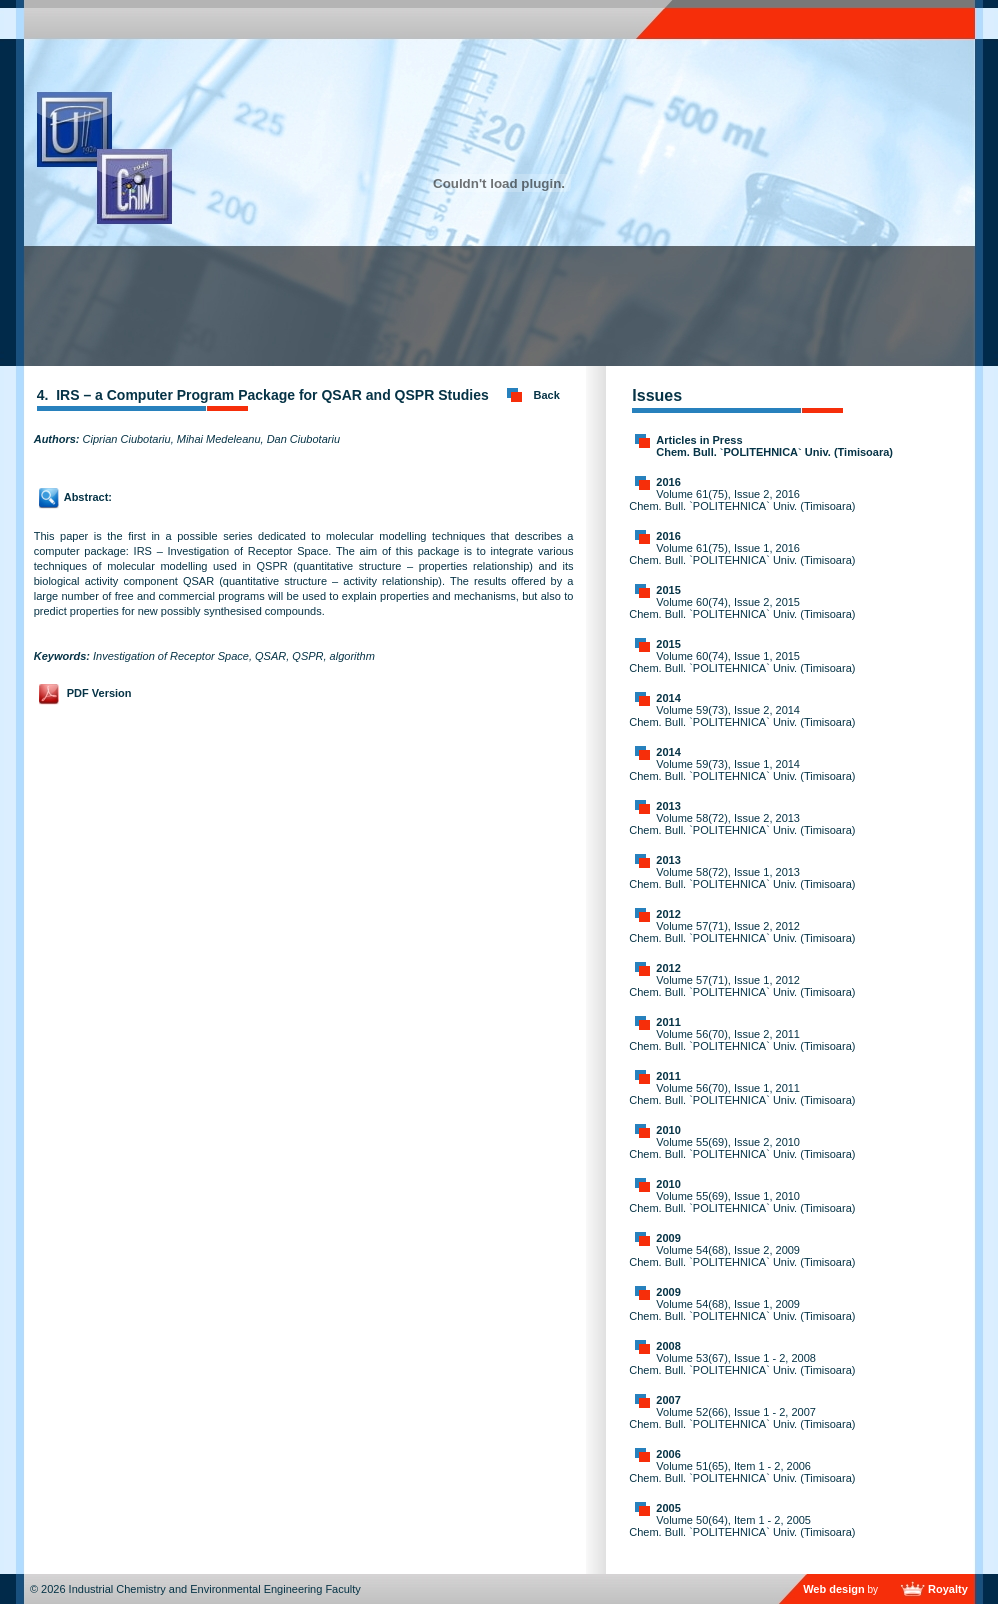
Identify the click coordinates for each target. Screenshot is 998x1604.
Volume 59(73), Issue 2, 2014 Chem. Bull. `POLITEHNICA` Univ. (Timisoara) (742, 716)
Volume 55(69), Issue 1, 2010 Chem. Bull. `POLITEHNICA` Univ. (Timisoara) (742, 1202)
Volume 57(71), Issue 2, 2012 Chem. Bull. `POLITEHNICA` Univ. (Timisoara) (742, 932)
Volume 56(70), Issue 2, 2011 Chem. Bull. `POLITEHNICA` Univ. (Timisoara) (742, 1040)
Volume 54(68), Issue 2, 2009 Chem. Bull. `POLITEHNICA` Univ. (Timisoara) (742, 1256)
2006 (668, 1454)
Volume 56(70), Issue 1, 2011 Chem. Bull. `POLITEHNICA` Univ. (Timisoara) (742, 1094)
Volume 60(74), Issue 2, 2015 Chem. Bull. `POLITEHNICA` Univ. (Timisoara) (742, 608)
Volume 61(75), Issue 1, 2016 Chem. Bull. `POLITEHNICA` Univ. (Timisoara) (742, 554)
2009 (668, 1238)
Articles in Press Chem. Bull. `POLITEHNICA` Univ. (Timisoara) (774, 446)
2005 (668, 1508)
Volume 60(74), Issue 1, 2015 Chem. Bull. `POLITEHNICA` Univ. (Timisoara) (742, 662)
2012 (668, 914)
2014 (668, 698)
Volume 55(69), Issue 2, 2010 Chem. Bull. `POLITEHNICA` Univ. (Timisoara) (742, 1148)
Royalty (948, 1589)
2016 (668, 482)
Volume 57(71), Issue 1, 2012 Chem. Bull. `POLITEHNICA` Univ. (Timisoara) (742, 986)
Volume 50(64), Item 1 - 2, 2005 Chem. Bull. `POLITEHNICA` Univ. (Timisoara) (742, 1526)
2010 (668, 1130)
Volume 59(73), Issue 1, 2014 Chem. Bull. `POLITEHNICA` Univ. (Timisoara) (742, 770)
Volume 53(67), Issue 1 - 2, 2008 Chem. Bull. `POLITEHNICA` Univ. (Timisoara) (742, 1364)
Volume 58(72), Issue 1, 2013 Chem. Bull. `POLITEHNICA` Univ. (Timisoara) (742, 878)
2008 (668, 1346)
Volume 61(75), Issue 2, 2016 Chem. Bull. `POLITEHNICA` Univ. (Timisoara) (742, 500)
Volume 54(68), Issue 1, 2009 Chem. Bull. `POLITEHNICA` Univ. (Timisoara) (742, 1310)
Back (547, 395)
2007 (668, 1400)
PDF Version (99, 693)
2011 (668, 1022)
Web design (834, 1589)
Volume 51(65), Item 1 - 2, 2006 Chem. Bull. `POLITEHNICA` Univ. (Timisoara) (742, 1472)
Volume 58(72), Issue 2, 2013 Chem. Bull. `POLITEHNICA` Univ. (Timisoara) (742, 824)
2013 (668, 806)
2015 (668, 590)
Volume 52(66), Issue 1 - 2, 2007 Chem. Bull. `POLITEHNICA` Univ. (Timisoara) (742, 1418)
